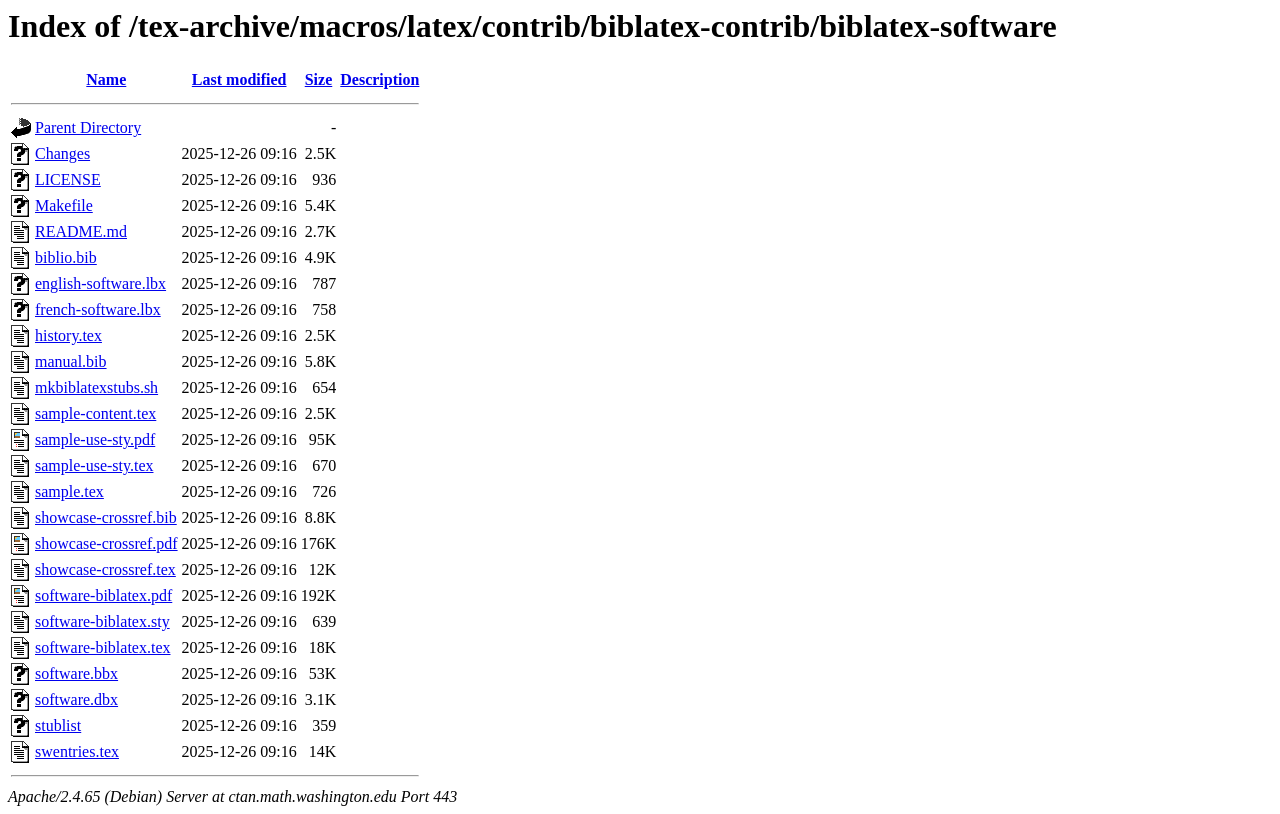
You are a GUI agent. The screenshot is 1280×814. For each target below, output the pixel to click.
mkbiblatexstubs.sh (96, 387)
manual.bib (71, 361)
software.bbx (76, 673)
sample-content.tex (95, 413)
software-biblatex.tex (103, 647)
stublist (58, 725)
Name (106, 79)
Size (319, 79)
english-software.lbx (100, 283)
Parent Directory (88, 127)
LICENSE (68, 179)
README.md (81, 231)
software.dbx (76, 699)
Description (379, 79)
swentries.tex (77, 751)
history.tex (68, 335)
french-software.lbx (98, 309)
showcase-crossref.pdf (106, 543)
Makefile (64, 205)
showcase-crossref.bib (106, 517)
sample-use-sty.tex (94, 465)
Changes (62, 153)
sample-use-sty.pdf (95, 439)
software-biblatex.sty (102, 621)
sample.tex (69, 491)
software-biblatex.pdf (103, 595)
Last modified (239, 79)
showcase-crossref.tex (105, 569)
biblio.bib (66, 257)
